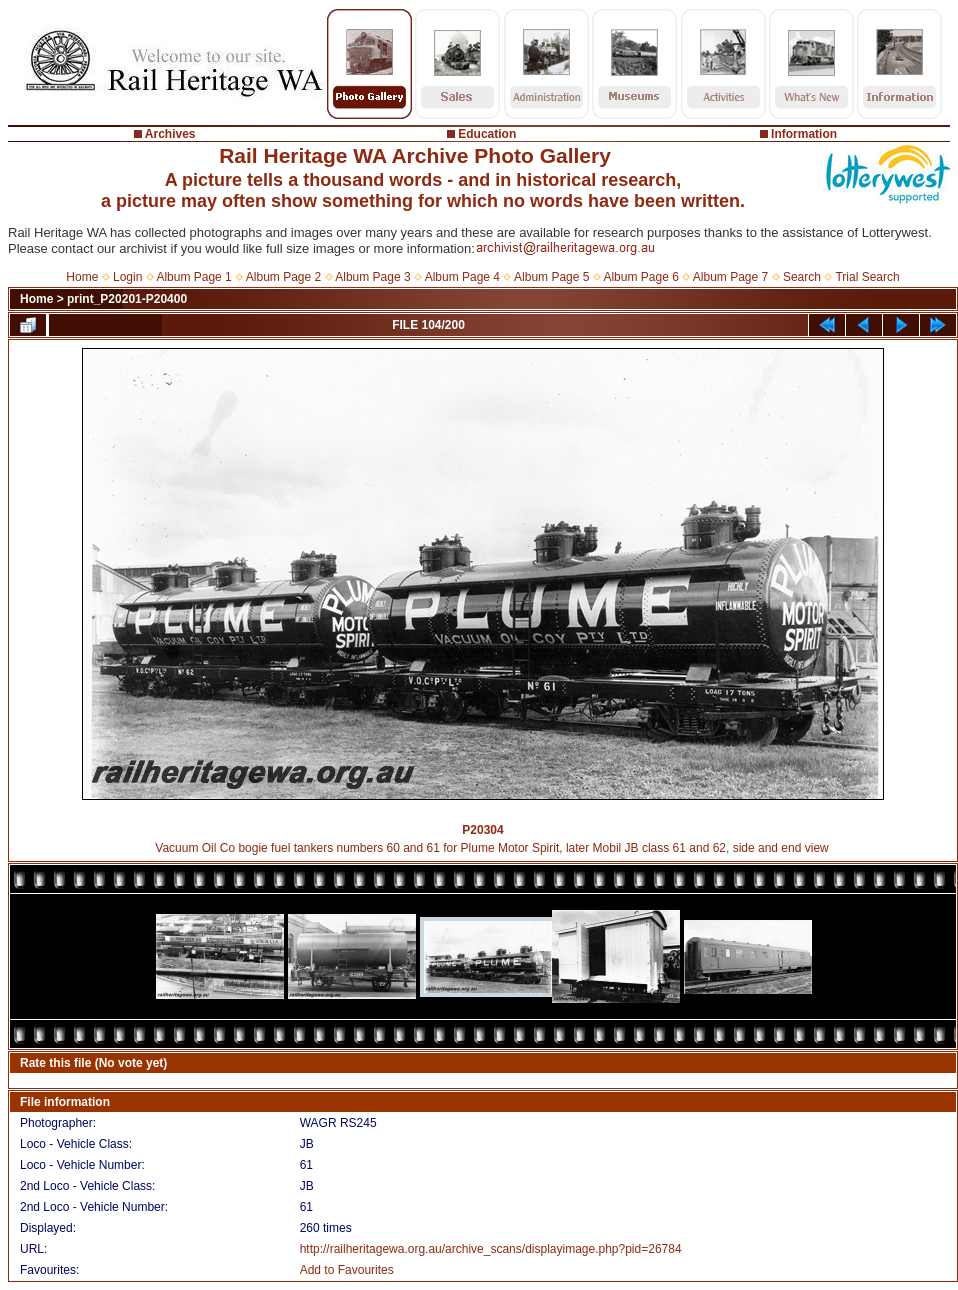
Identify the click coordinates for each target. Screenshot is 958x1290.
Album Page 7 (730, 277)
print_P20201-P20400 (127, 299)
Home (82, 277)
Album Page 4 (462, 277)
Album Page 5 (551, 277)
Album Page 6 (640, 277)
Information (804, 134)
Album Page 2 (283, 277)
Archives (170, 134)
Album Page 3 (372, 277)
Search (802, 277)
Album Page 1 (193, 277)
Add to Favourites (347, 1270)
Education (487, 134)
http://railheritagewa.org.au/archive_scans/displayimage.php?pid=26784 (491, 1249)
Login (127, 277)
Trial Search (867, 277)
